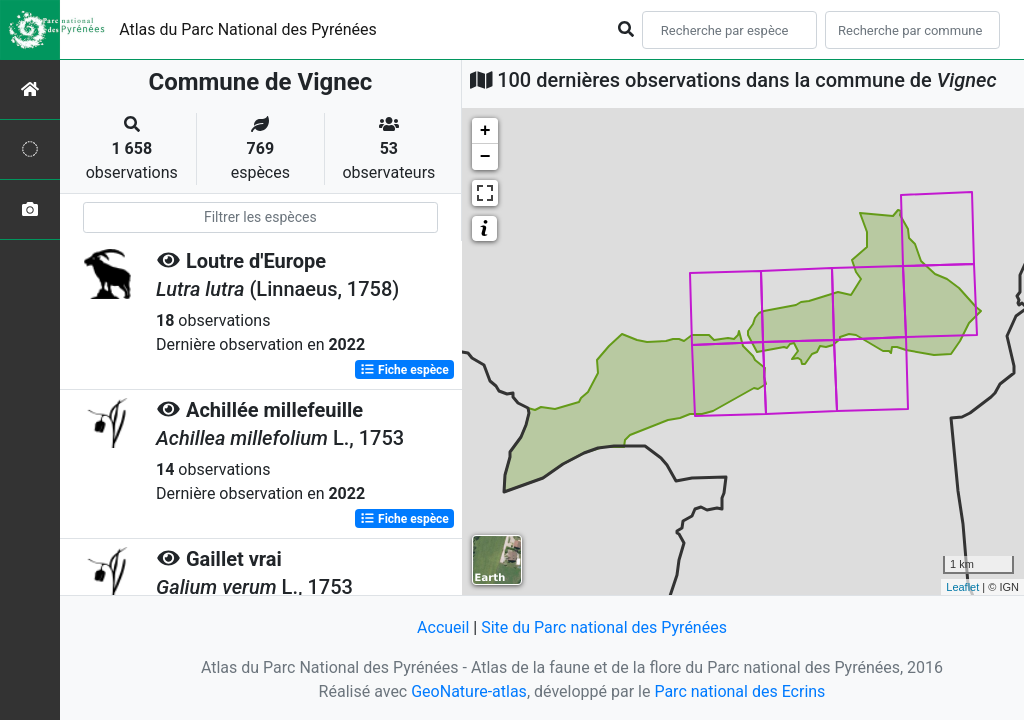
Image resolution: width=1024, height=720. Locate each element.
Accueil (443, 627)
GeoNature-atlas (469, 691)
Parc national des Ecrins (739, 691)
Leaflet (962, 587)
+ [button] (485, 131)
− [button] (485, 157)
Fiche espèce (404, 370)
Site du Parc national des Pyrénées (604, 627)
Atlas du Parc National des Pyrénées (248, 29)
